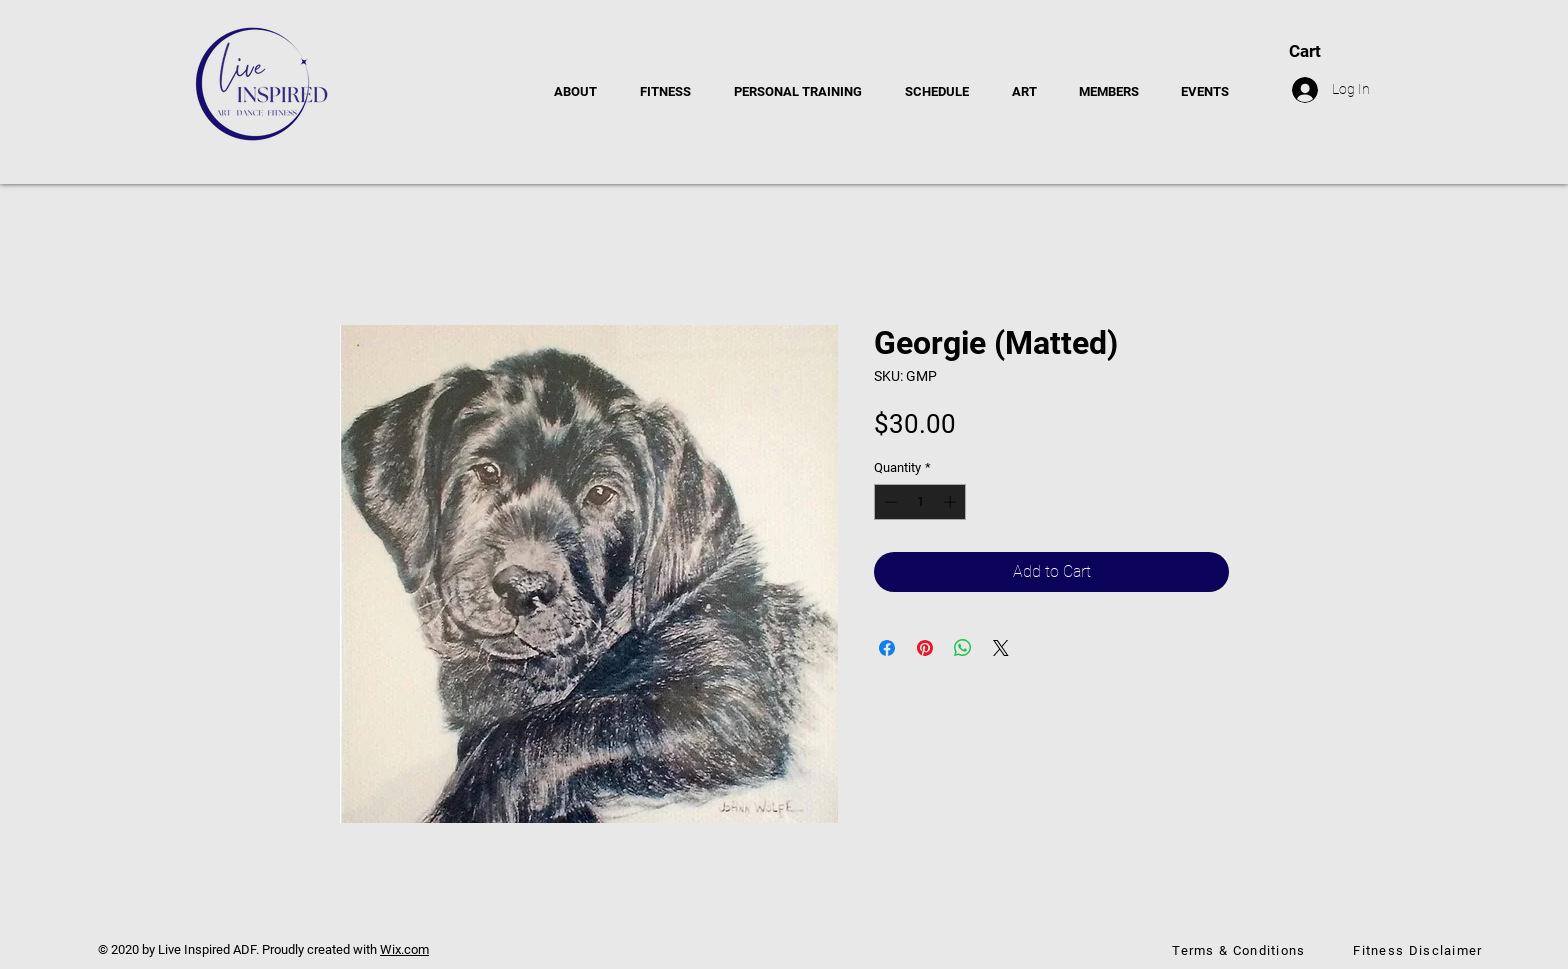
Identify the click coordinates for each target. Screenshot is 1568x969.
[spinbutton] (920, 502)
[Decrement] (889, 502)
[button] (1391, 51)
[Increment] (952, 502)
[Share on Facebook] (887, 648)
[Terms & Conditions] (1241, 950)
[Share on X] (1001, 648)
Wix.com (404, 949)
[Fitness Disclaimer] (1420, 950)
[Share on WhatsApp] (963, 648)
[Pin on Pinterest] (925, 648)
